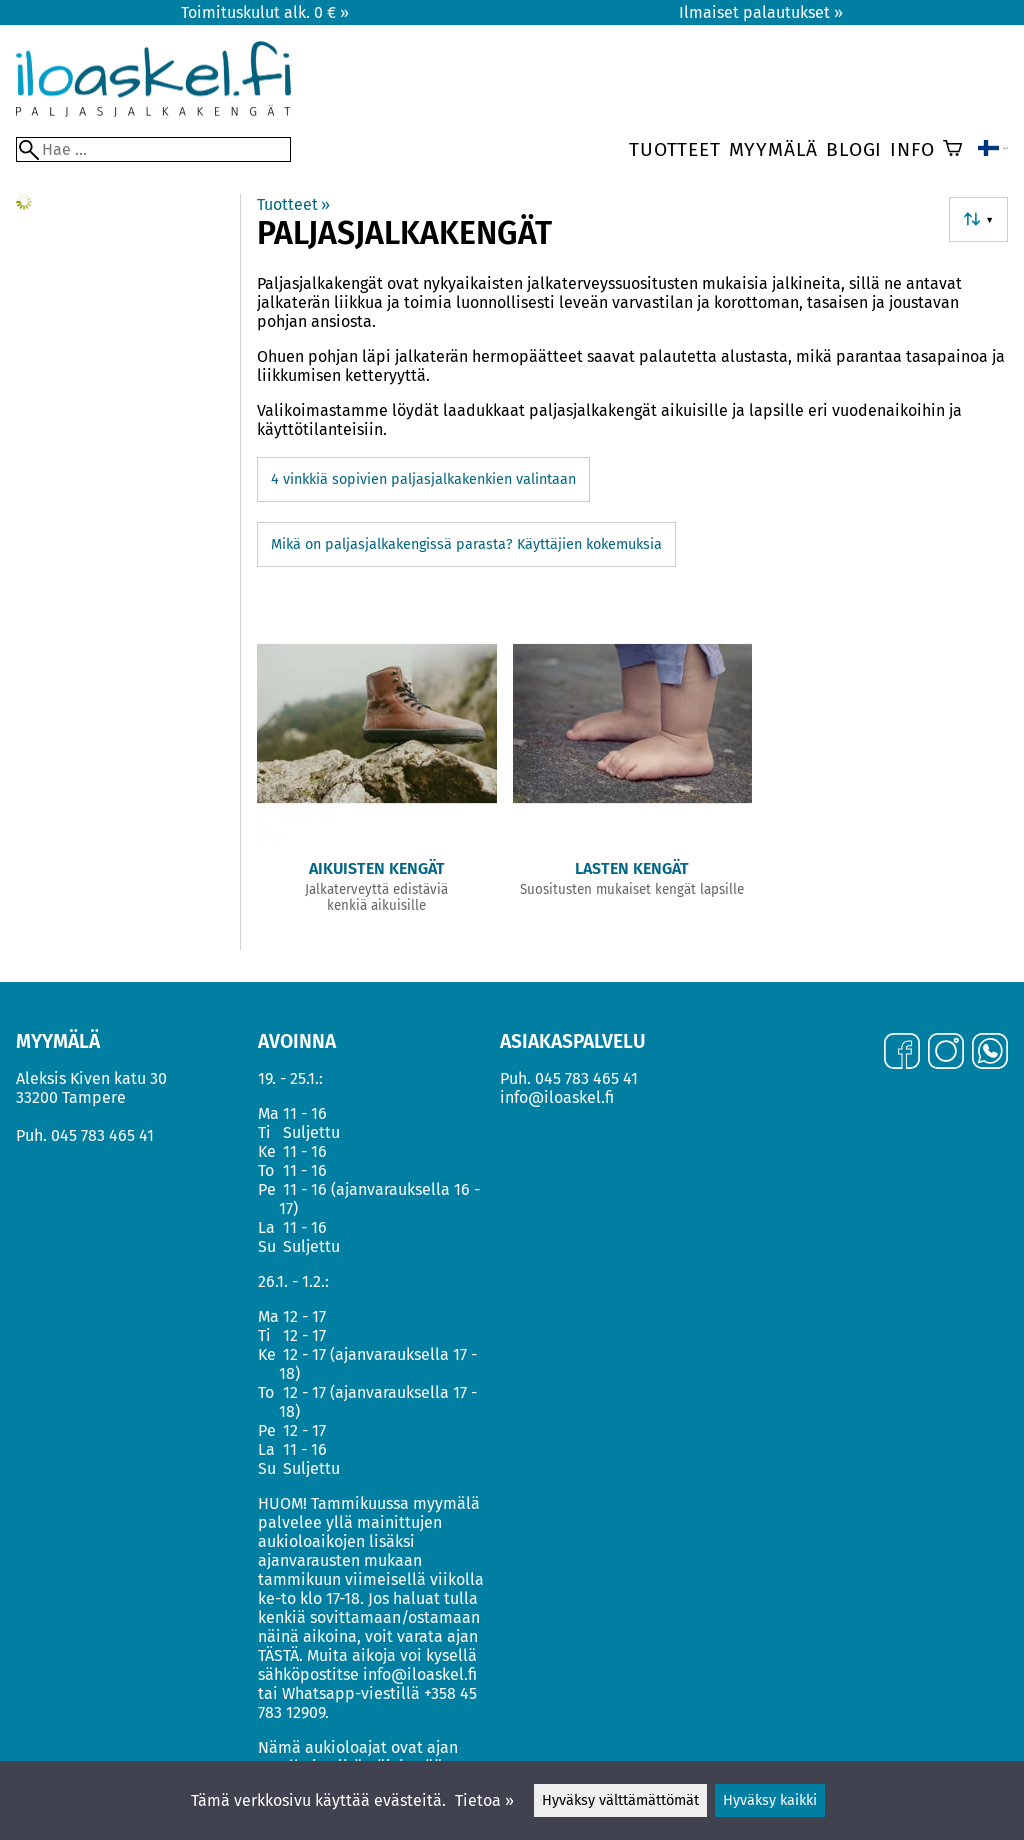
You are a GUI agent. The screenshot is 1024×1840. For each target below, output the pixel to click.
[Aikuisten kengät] (377, 768)
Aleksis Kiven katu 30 (91, 1078)
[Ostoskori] (952, 150)
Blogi (854, 149)
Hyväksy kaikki (770, 1800)
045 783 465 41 (102, 1135)
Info (912, 149)
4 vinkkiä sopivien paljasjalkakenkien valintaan (423, 479)
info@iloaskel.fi (557, 1097)
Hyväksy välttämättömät (620, 1800)
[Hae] (153, 149)
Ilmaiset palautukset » (761, 12)
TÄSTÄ (278, 1655)
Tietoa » (484, 1800)
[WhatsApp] (990, 1053)
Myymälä (774, 149)
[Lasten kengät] (633, 768)
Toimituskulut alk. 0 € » (265, 12)
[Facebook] (902, 1053)
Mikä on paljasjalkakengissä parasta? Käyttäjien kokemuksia (466, 544)
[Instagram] (946, 1053)
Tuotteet (674, 149)
